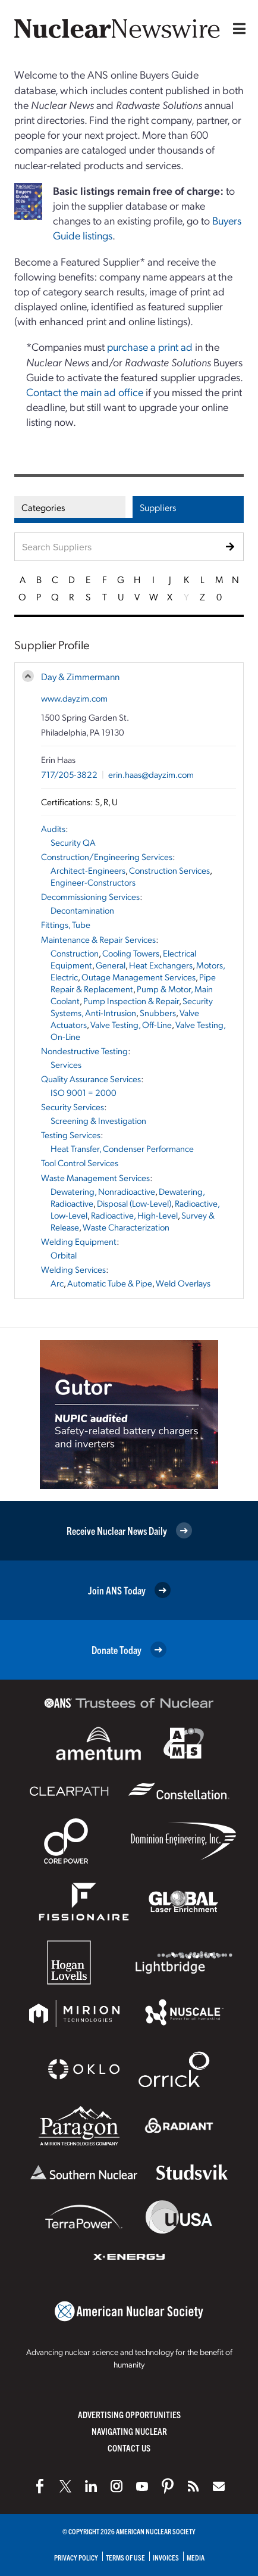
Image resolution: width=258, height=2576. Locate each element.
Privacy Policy (76, 2557)
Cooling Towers (130, 953)
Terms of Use (125, 2557)
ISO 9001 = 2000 (84, 1092)
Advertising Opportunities (129, 2414)
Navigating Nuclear (129, 2431)
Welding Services (73, 1269)
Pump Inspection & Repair (131, 1001)
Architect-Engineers (88, 870)
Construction (75, 953)
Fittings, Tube (65, 924)
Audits (53, 828)
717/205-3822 (69, 774)
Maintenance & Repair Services (98, 939)
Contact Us (129, 2447)
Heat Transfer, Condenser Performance (122, 1148)
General (110, 965)
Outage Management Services (138, 977)
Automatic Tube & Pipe (109, 1283)
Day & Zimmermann (80, 676)
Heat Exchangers (161, 965)
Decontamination (82, 910)
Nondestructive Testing (84, 1051)
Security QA (73, 842)
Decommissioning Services (90, 896)
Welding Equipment (79, 1241)
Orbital (64, 1255)
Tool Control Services (79, 1163)
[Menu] (236, 28)
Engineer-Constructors (93, 882)
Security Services (72, 1107)
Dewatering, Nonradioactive (103, 1191)
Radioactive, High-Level (134, 1215)
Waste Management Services (95, 1177)
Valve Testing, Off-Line (131, 1024)
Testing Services (70, 1135)
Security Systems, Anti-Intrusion (132, 1006)
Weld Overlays (183, 1283)
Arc (57, 1283)
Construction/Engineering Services (106, 856)
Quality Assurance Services (91, 1079)
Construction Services (169, 870)
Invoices (166, 2557)
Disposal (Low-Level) (134, 1203)
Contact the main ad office (84, 391)
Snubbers (158, 1012)
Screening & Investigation (98, 1120)
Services (66, 1064)
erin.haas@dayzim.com (151, 774)
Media (195, 2557)
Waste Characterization (126, 1227)
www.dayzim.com (74, 698)
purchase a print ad (150, 346)
